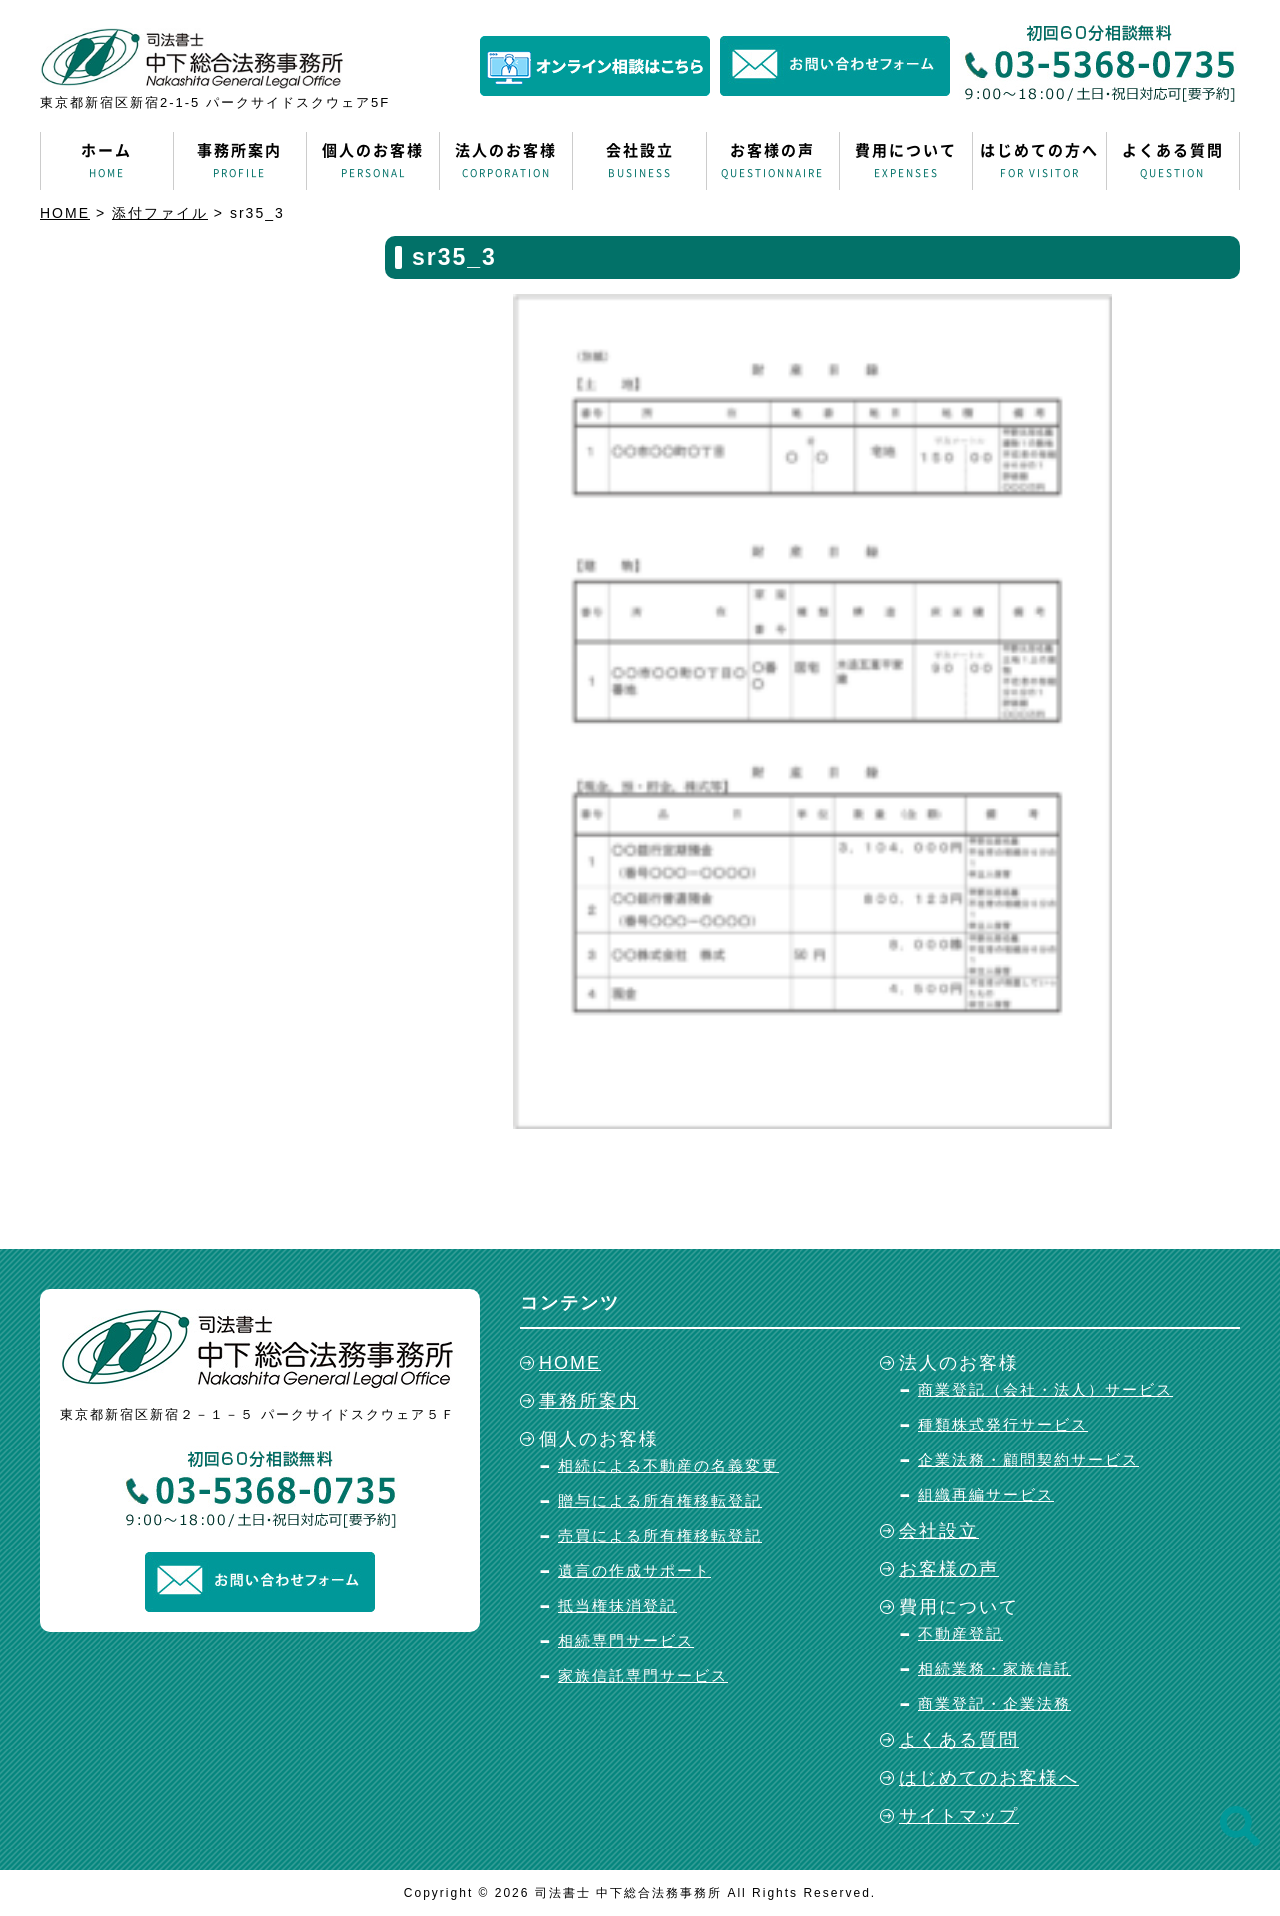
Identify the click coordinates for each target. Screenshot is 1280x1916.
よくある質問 (1173, 161)
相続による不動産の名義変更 (668, 1465)
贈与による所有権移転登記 (660, 1500)
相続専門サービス (626, 1640)
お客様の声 (773, 161)
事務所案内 (240, 161)
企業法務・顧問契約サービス (1028, 1459)
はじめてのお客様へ (989, 1778)
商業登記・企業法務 (994, 1703)
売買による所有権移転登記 (660, 1535)
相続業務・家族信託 (994, 1668)
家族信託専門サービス (643, 1675)
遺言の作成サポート (634, 1570)
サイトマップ (959, 1816)
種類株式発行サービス (1003, 1424)
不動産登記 (960, 1633)
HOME (570, 1363)
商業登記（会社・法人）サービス (1045, 1389)
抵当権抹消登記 (617, 1605)
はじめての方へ (1039, 161)
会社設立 (639, 161)
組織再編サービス (986, 1494)
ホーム (107, 161)
